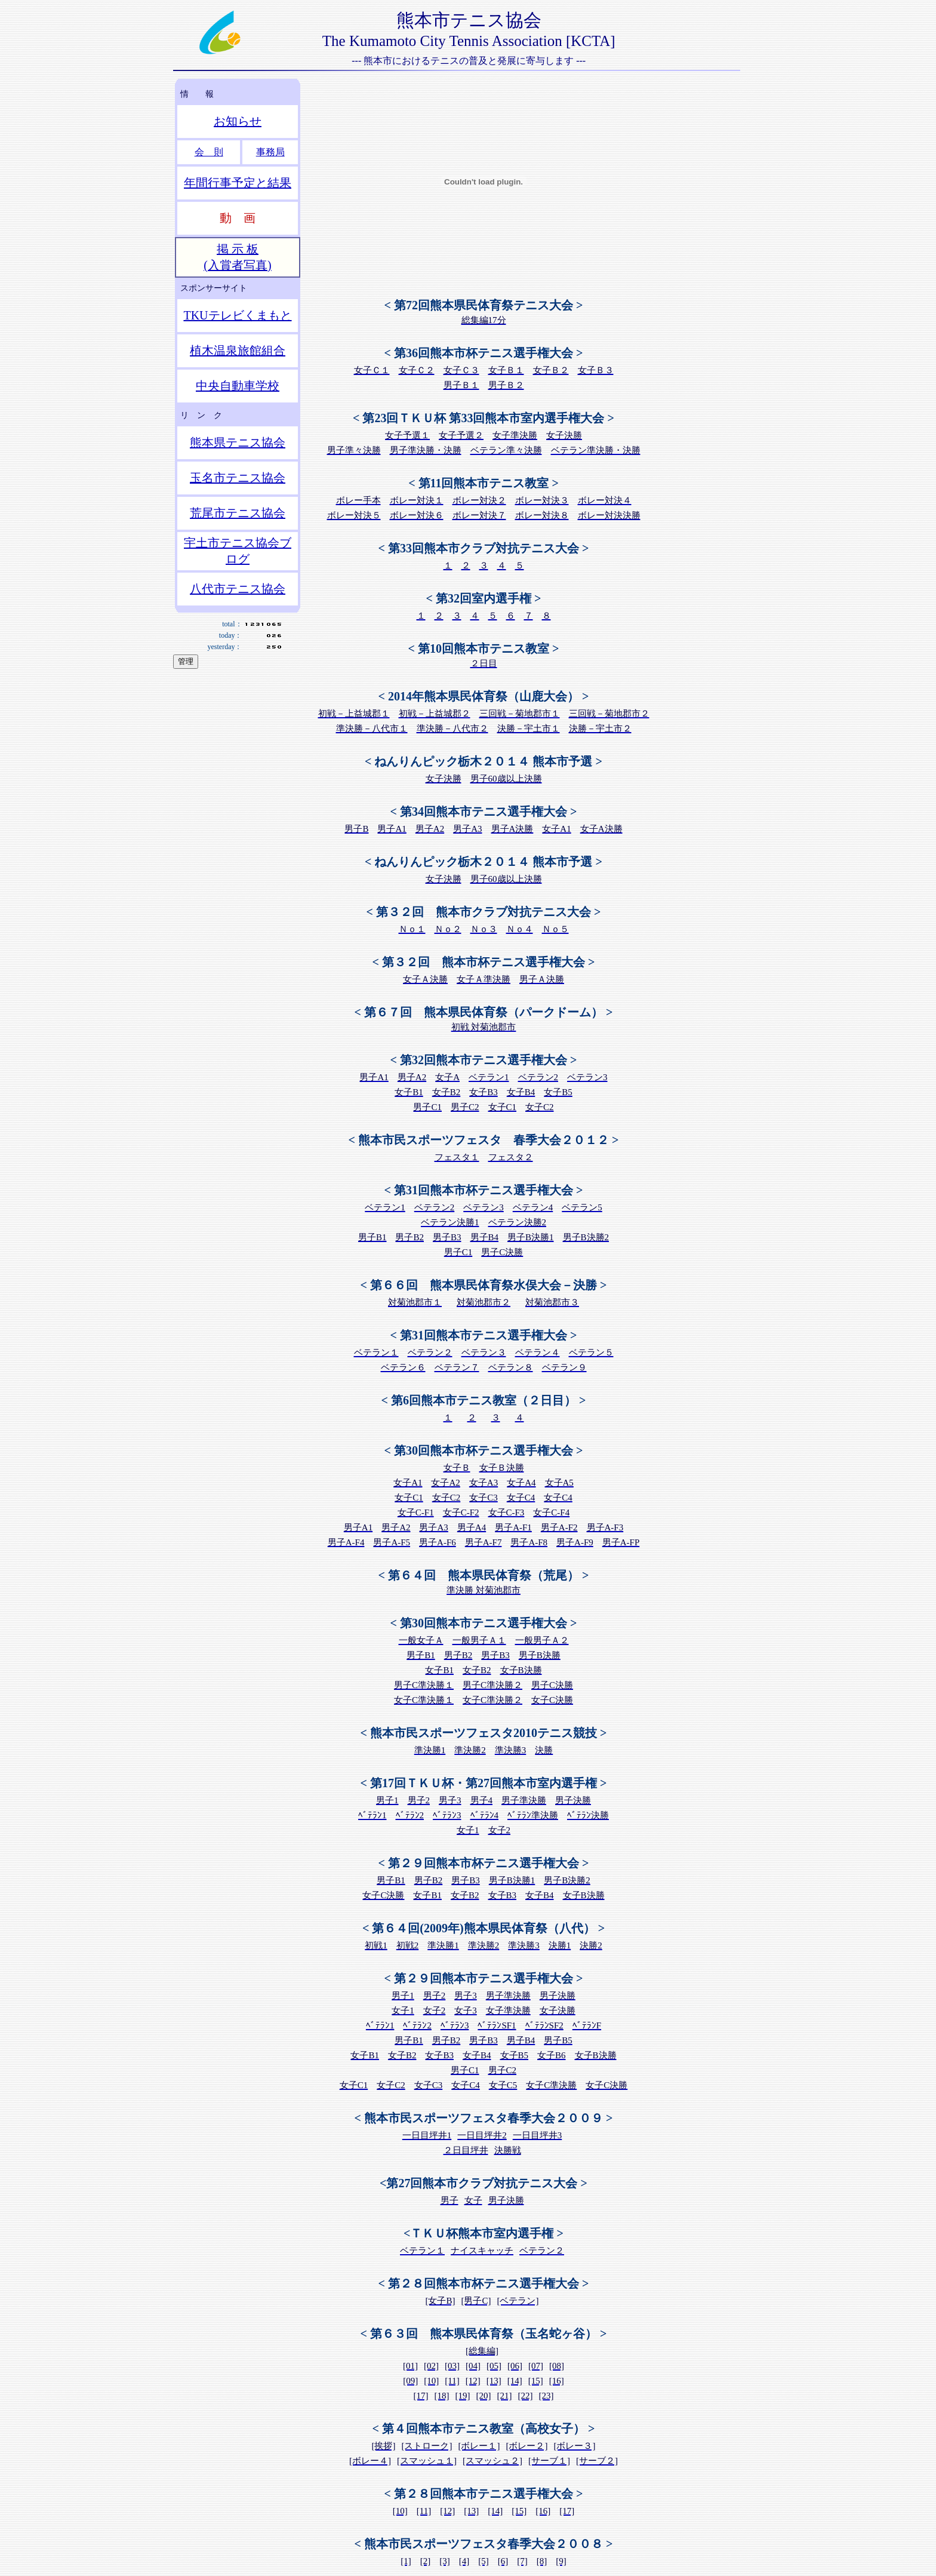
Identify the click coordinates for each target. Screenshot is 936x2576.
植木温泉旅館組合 (237, 350)
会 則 (209, 152)
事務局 (270, 152)
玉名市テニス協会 (237, 477)
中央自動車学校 (237, 385)
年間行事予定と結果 (237, 182)
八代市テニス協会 (237, 588)
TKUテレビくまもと (237, 315)
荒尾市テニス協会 (237, 512)
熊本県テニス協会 (237, 442)
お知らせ (237, 121)
